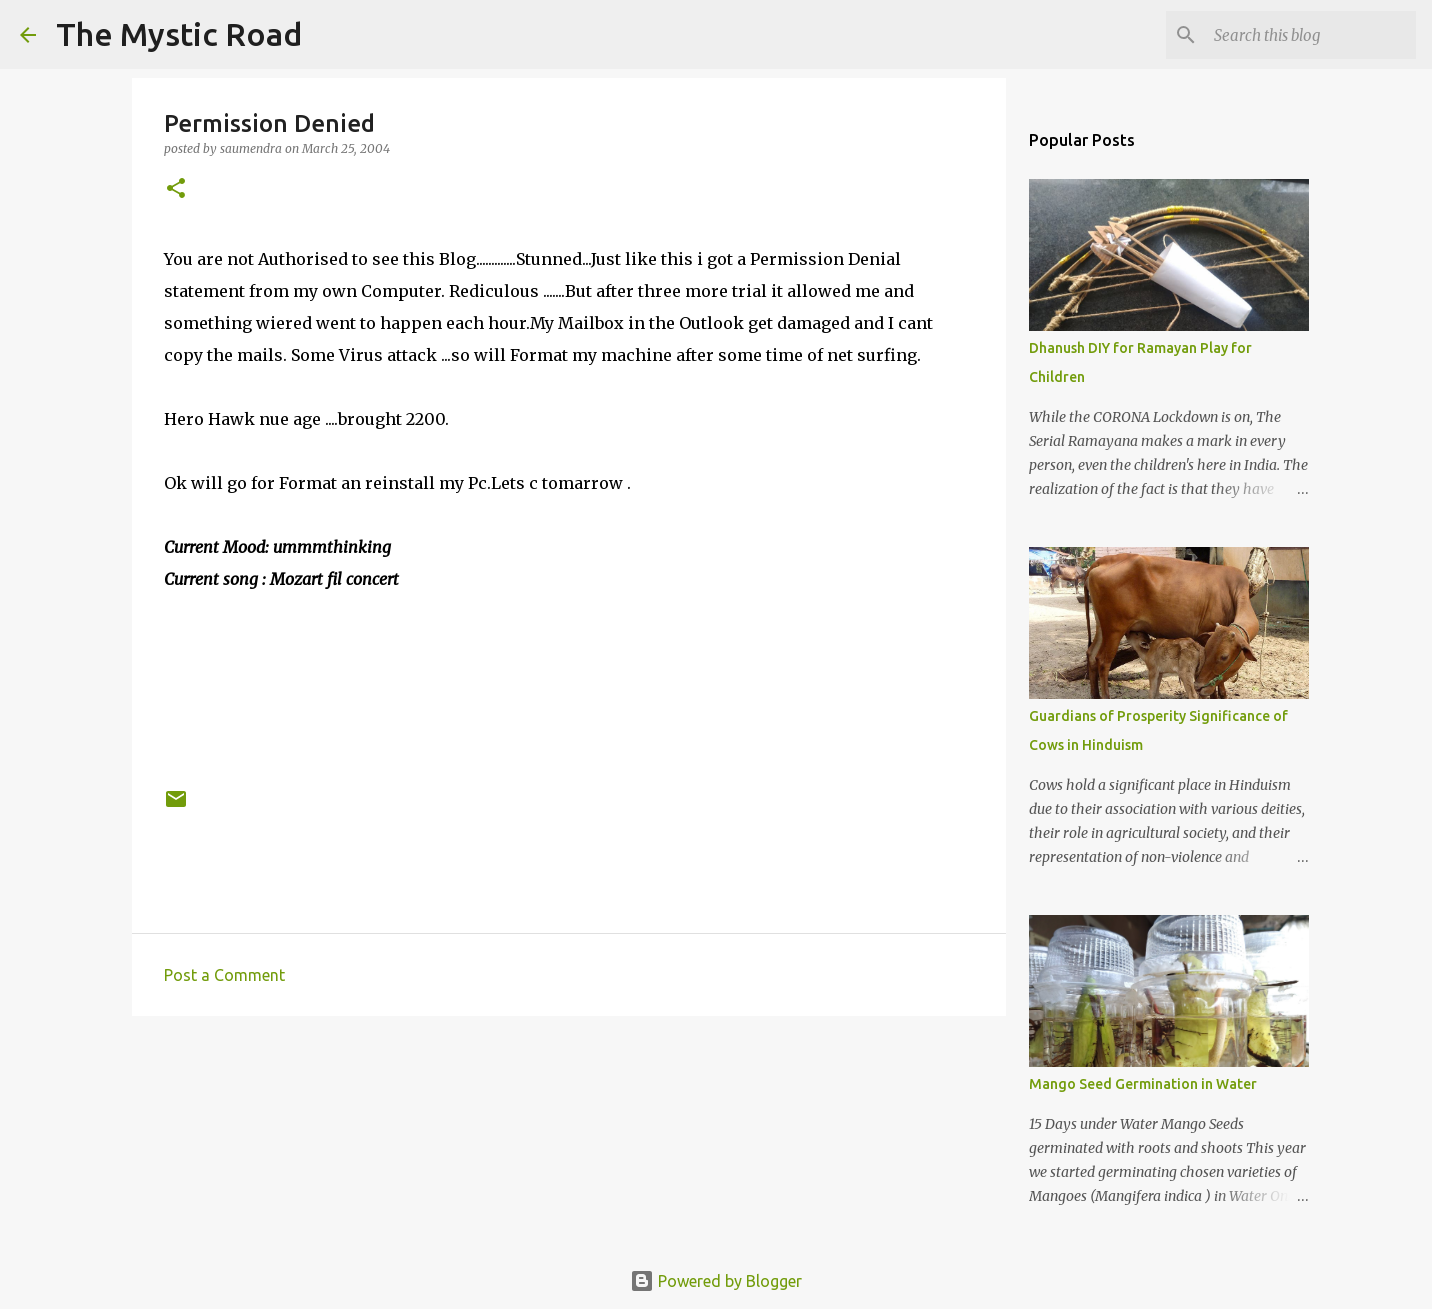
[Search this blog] (1311, 35)
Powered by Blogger (716, 1281)
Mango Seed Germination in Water (1143, 1084)
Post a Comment (224, 975)
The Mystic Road (179, 34)
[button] (176, 189)
